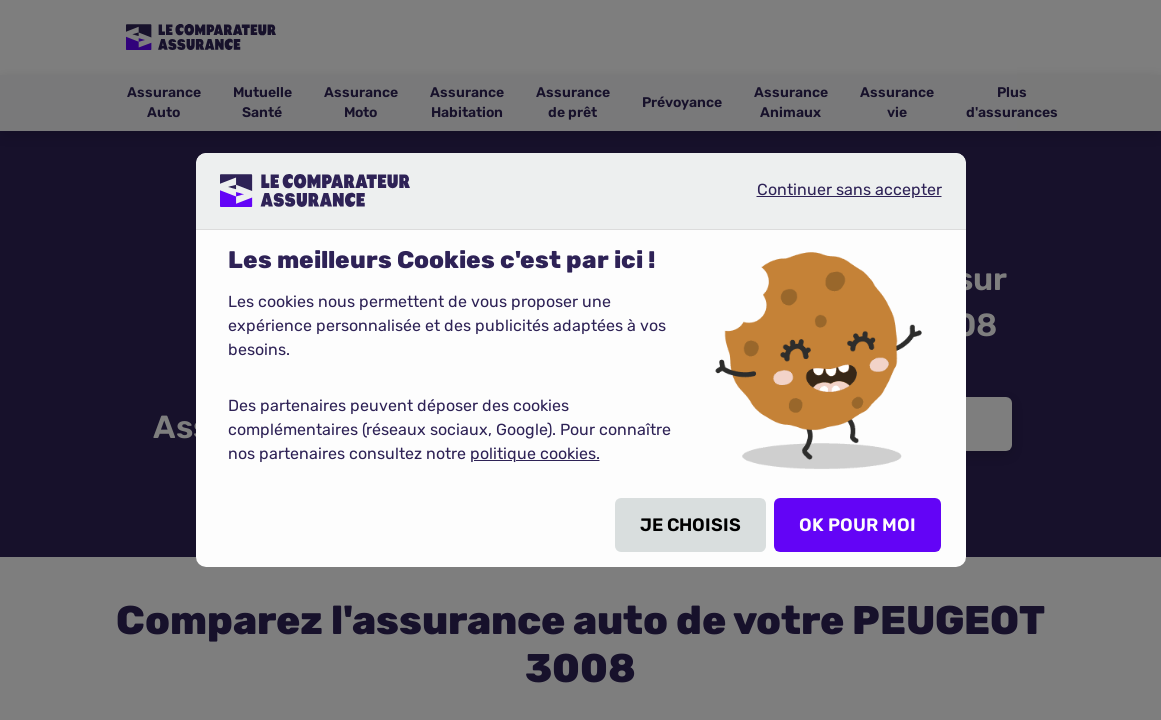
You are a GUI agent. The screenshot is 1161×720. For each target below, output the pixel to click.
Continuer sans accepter (833, 198)
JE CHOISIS (690, 525)
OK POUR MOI (857, 525)
